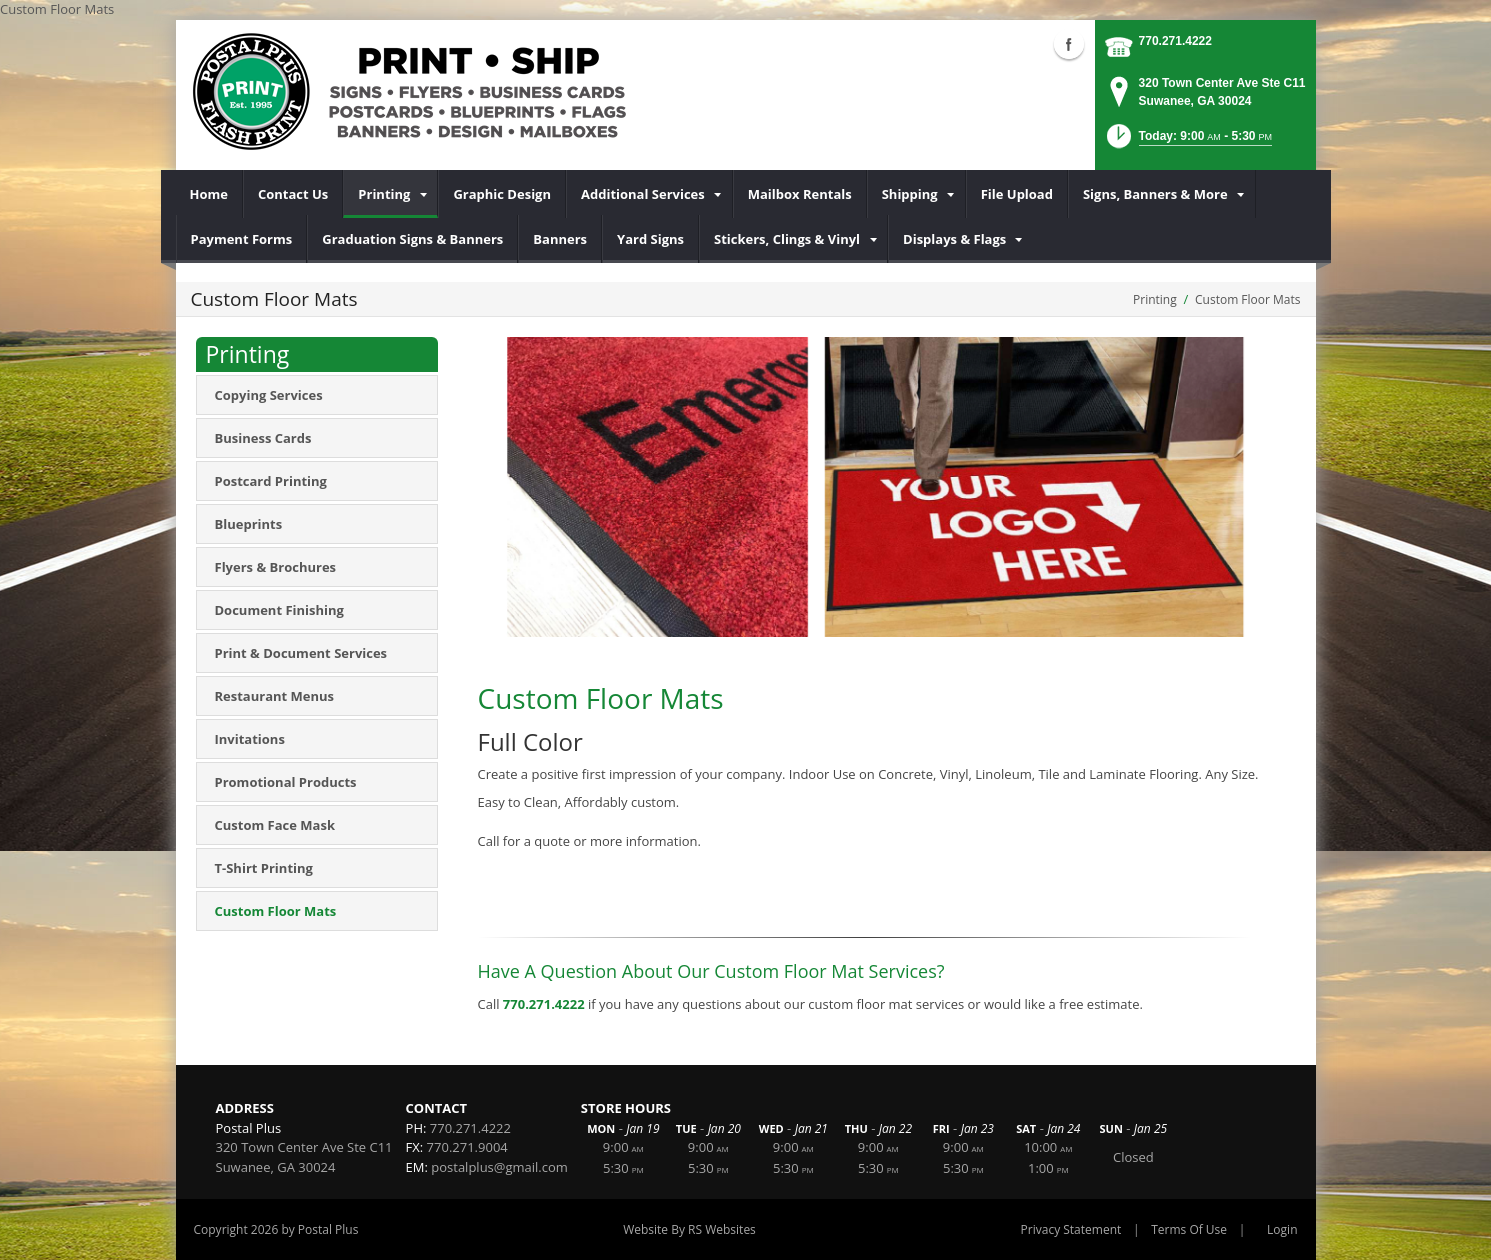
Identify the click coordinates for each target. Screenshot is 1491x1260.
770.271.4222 (1175, 41)
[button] (1187, 142)
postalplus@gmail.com (499, 1167)
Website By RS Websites (689, 1229)
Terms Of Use (1189, 1229)
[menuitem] (209, 194)
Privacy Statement (1071, 1229)
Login (1282, 1229)
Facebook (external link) (1069, 44)
